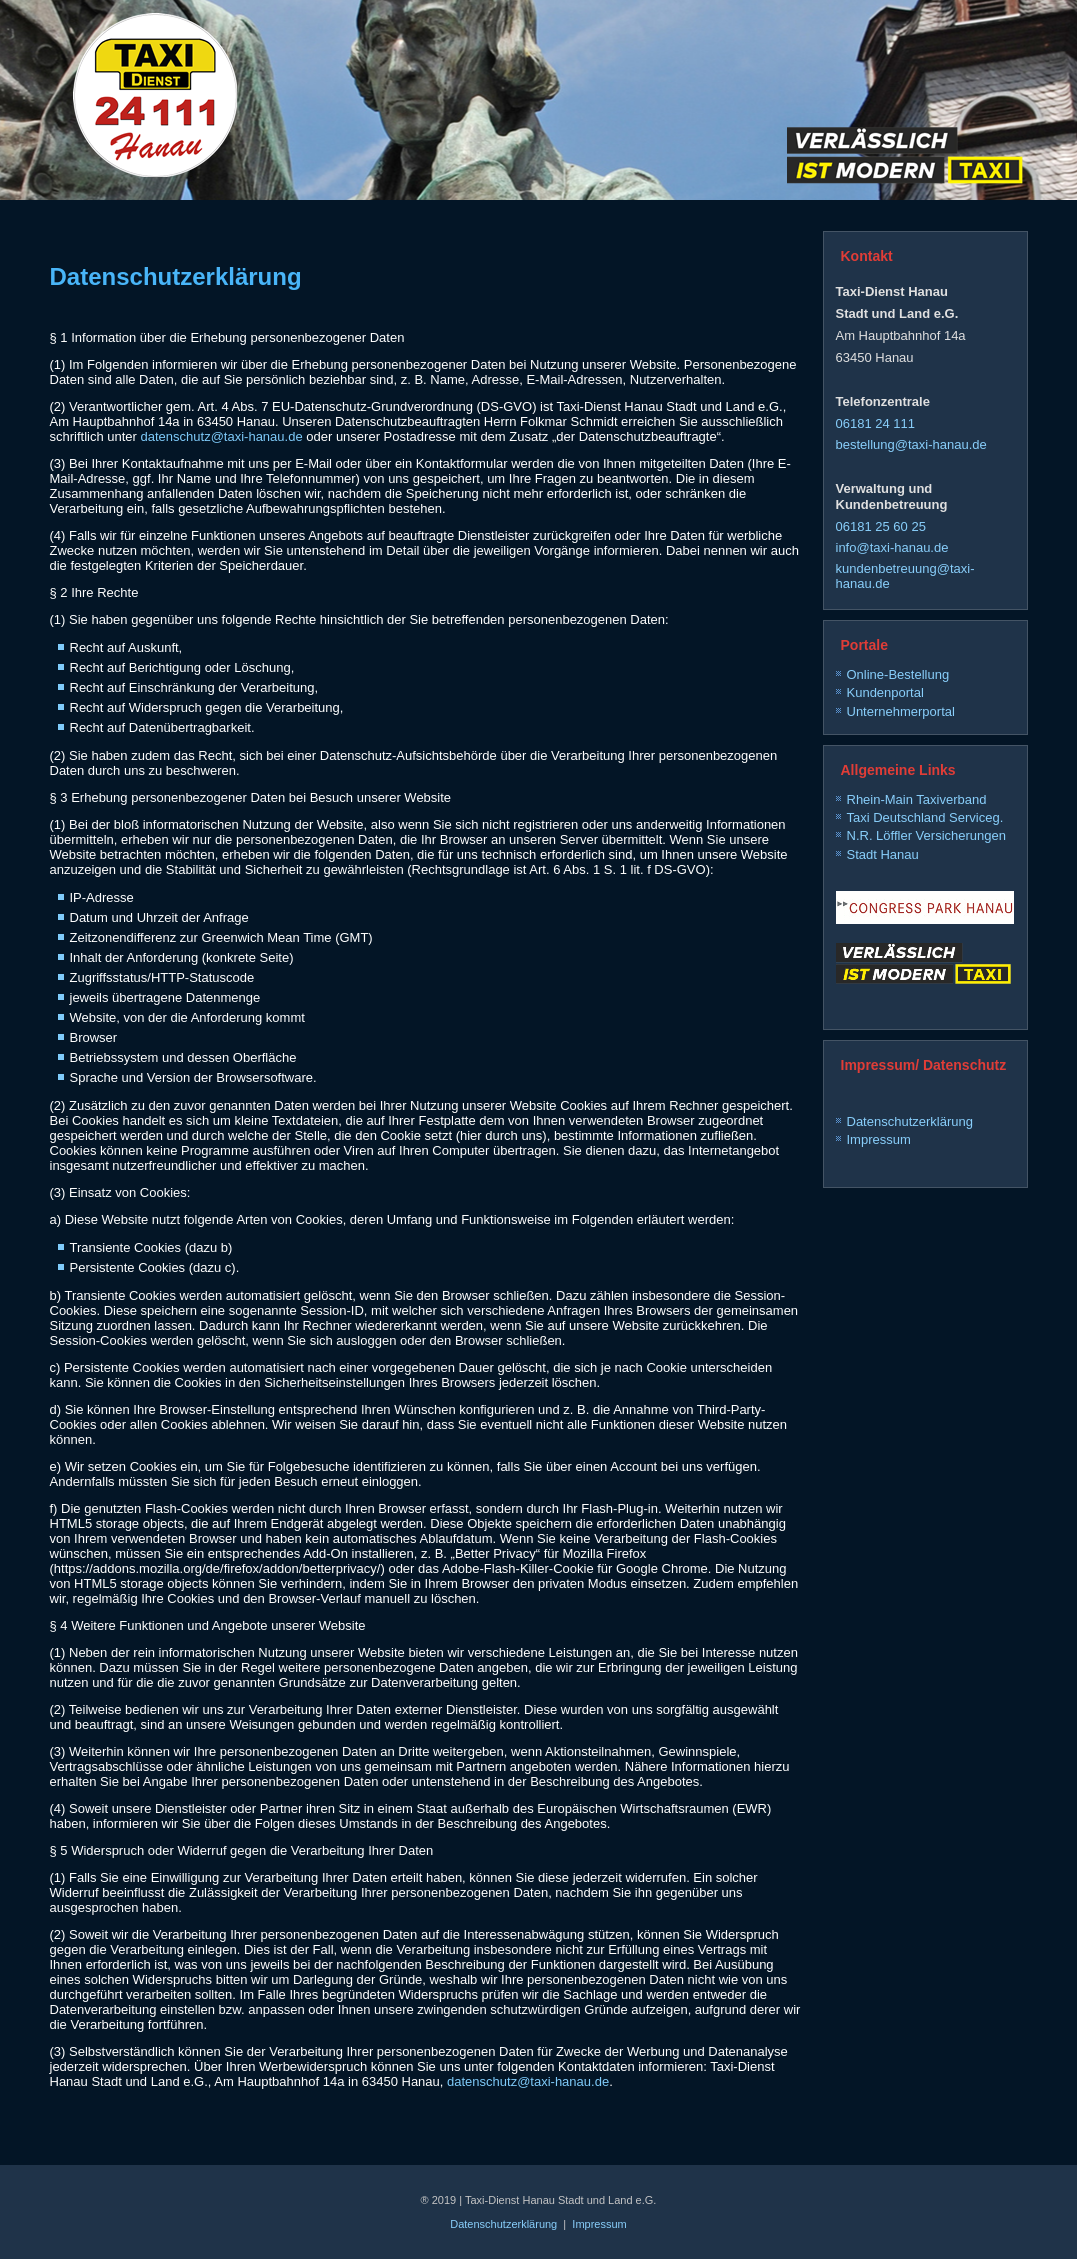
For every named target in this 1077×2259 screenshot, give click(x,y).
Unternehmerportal (901, 711)
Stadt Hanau (883, 854)
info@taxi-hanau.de (892, 547)
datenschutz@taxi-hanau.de (222, 436)
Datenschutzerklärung (910, 1121)
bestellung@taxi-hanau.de (911, 444)
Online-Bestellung (898, 674)
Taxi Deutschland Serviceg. (925, 817)
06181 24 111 (876, 423)
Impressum (879, 1139)
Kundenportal (885, 692)
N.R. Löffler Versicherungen (926, 835)
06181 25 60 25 (881, 526)
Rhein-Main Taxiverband (917, 799)
